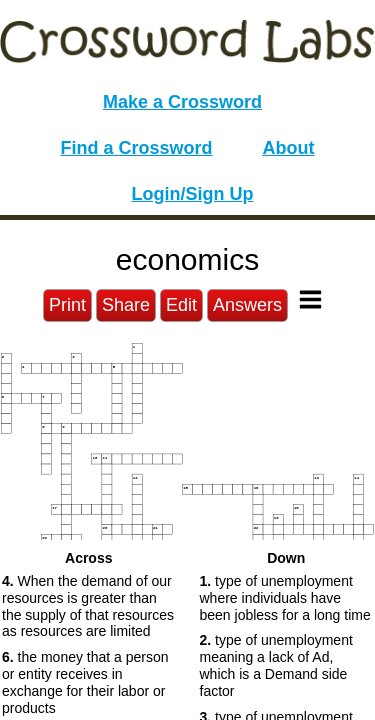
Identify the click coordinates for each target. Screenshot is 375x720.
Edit (181, 305)
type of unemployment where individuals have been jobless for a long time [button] (285, 598)
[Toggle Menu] (310, 299)
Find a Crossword (137, 148)
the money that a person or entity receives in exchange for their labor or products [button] (85, 682)
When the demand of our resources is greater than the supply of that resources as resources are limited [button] (88, 606)
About (289, 148)
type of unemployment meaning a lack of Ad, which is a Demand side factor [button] (276, 665)
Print (67, 305)
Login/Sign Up (193, 194)
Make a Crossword (182, 102)
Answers (247, 305)
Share (126, 305)
